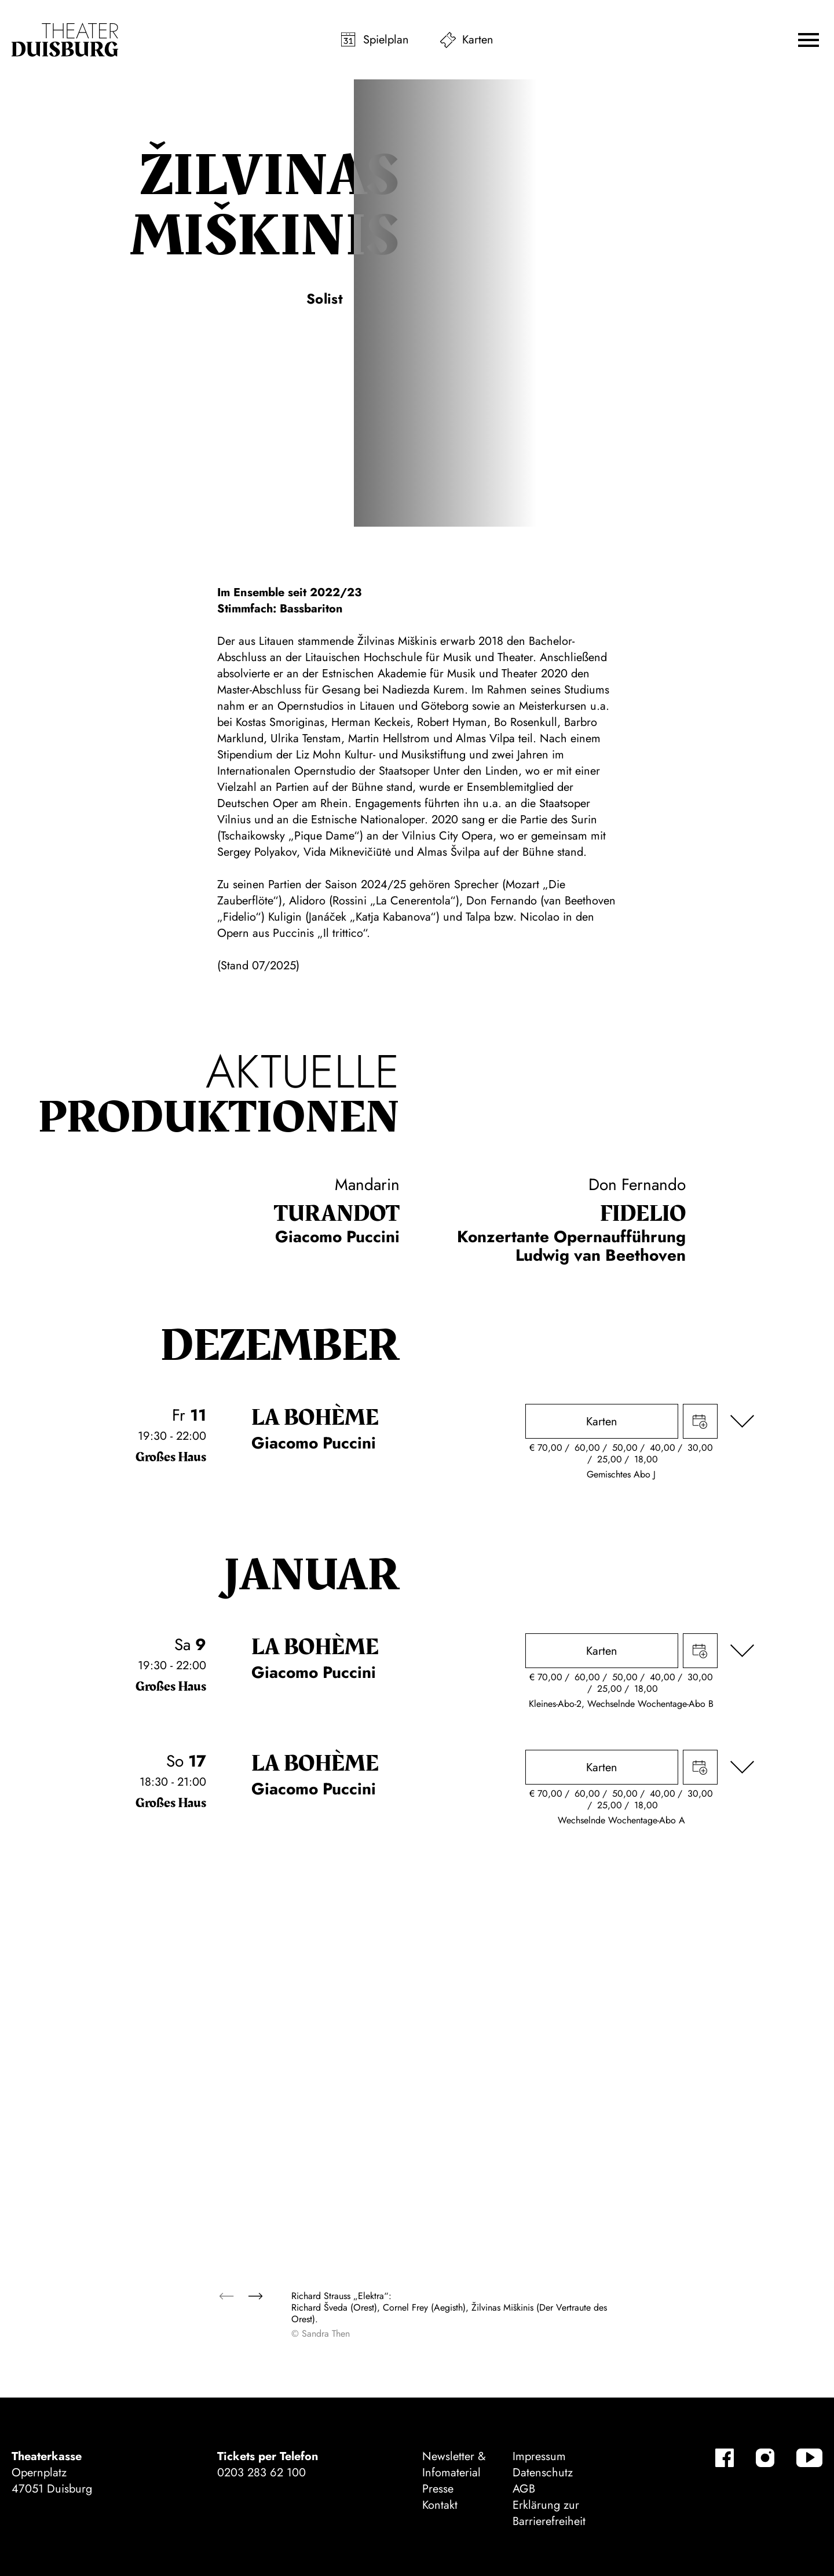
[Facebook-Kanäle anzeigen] (724, 2458)
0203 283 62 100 (261, 2472)
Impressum (539, 2456)
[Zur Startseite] (65, 40)
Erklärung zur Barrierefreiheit (549, 2513)
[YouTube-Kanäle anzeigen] (809, 2458)
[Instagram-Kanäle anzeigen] (765, 2458)
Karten (477, 39)
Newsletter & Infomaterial (454, 2464)
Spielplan (386, 39)
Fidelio (643, 1213)
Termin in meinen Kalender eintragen (700, 1421)
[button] (808, 40)
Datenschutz (543, 2472)
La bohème (315, 1417)
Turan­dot (337, 1213)
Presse (437, 2488)
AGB (524, 2488)
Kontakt (440, 2505)
